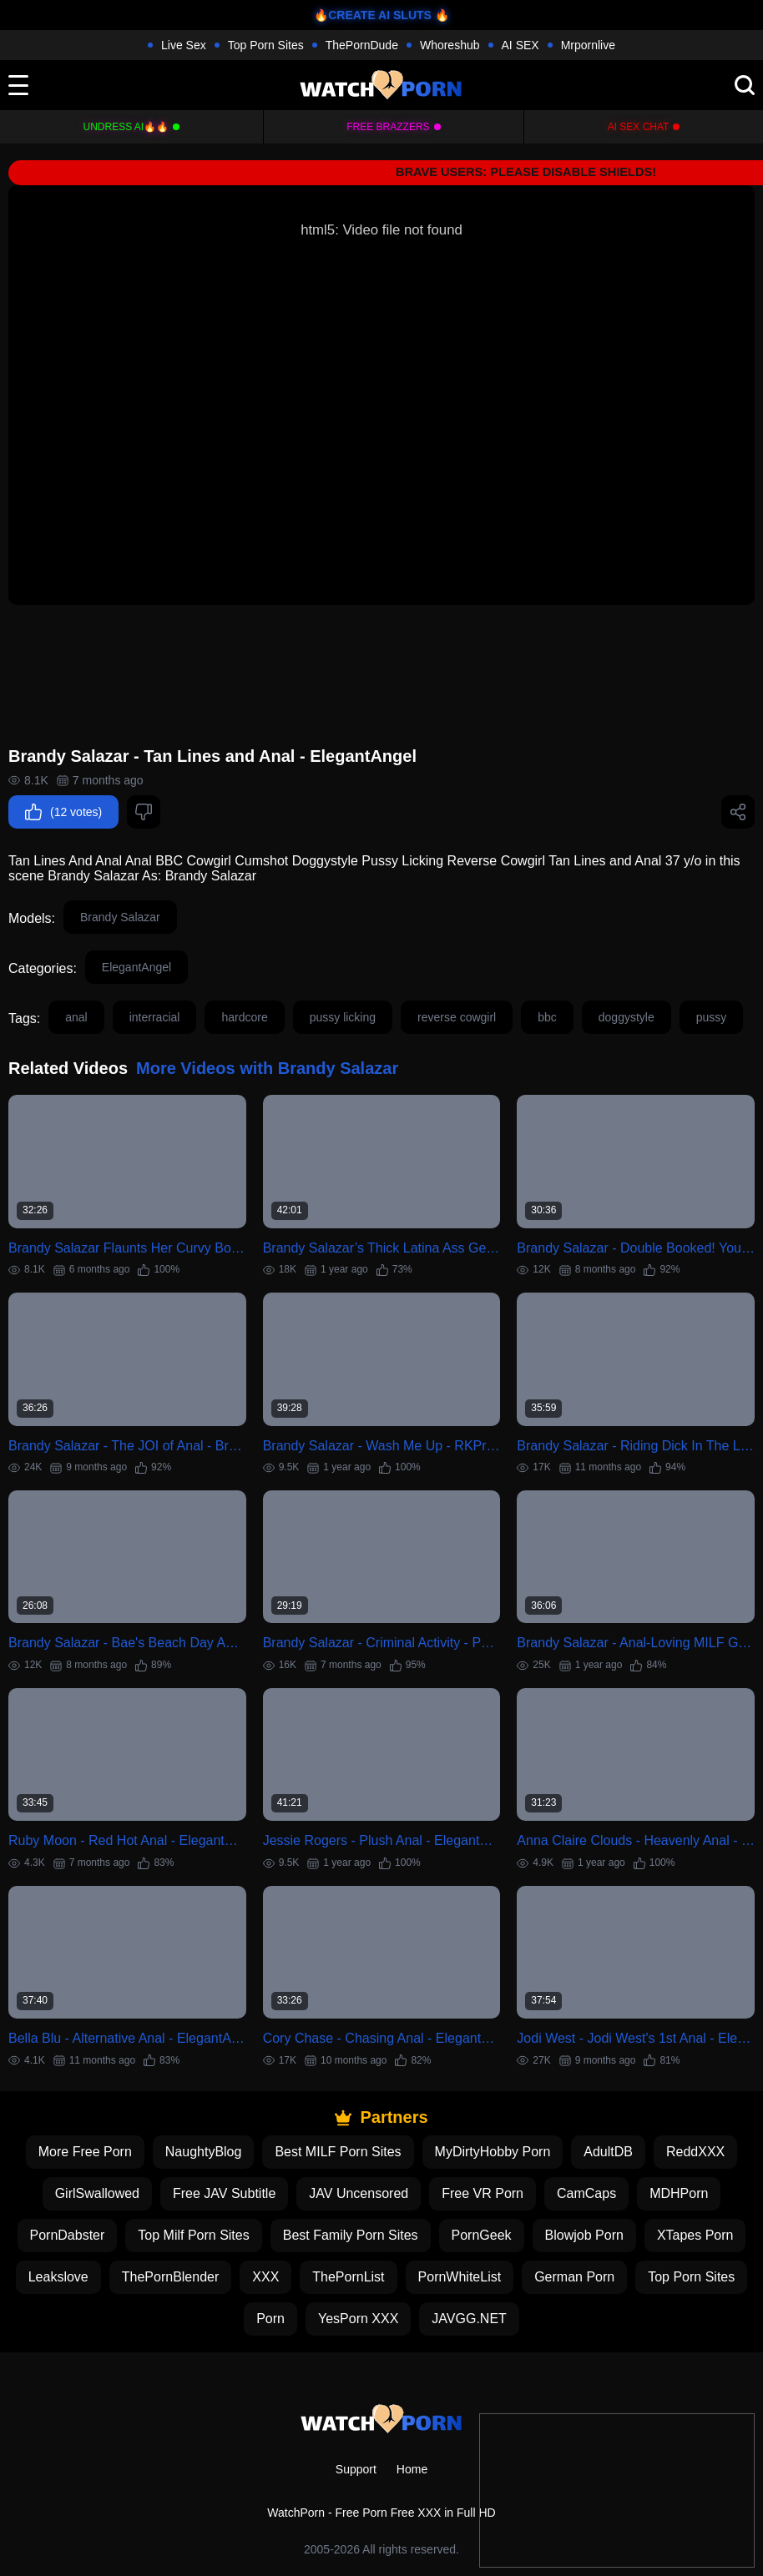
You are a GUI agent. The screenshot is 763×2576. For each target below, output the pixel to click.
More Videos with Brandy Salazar (267, 1068)
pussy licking (343, 1017)
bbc (547, 1017)
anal (76, 1017)
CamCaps (586, 2193)
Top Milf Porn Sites (193, 2235)
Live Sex (183, 45)
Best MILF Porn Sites (338, 2152)
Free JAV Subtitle (224, 2193)
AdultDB (608, 2152)
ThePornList (348, 2277)
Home (412, 2469)
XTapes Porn (695, 2235)
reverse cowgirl (456, 1017)
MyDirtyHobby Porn (493, 2152)
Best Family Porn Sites (350, 2235)
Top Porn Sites (266, 45)
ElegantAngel (136, 967)
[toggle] (18, 85)
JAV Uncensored (358, 2193)
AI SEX (520, 45)
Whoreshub (450, 45)
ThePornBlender (171, 2277)
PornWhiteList (460, 2277)
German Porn (574, 2277)
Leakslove (58, 2277)
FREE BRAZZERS (387, 127)
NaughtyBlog (203, 2152)
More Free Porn (85, 2152)
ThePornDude (362, 45)
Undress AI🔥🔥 (126, 127)
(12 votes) (63, 812)
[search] (745, 85)
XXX (265, 2277)
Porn (270, 2318)
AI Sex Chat (639, 127)
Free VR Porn (482, 2193)
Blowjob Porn (584, 2235)
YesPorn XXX (358, 2318)
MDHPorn (678, 2193)
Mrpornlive (588, 45)
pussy (711, 1017)
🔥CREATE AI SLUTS (373, 15)
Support (356, 2469)
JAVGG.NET (469, 2318)
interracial (154, 1017)
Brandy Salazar (120, 917)
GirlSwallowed (97, 2193)
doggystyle (626, 1017)
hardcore (244, 1017)
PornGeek (482, 2235)
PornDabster (67, 2235)
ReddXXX (695, 2152)
